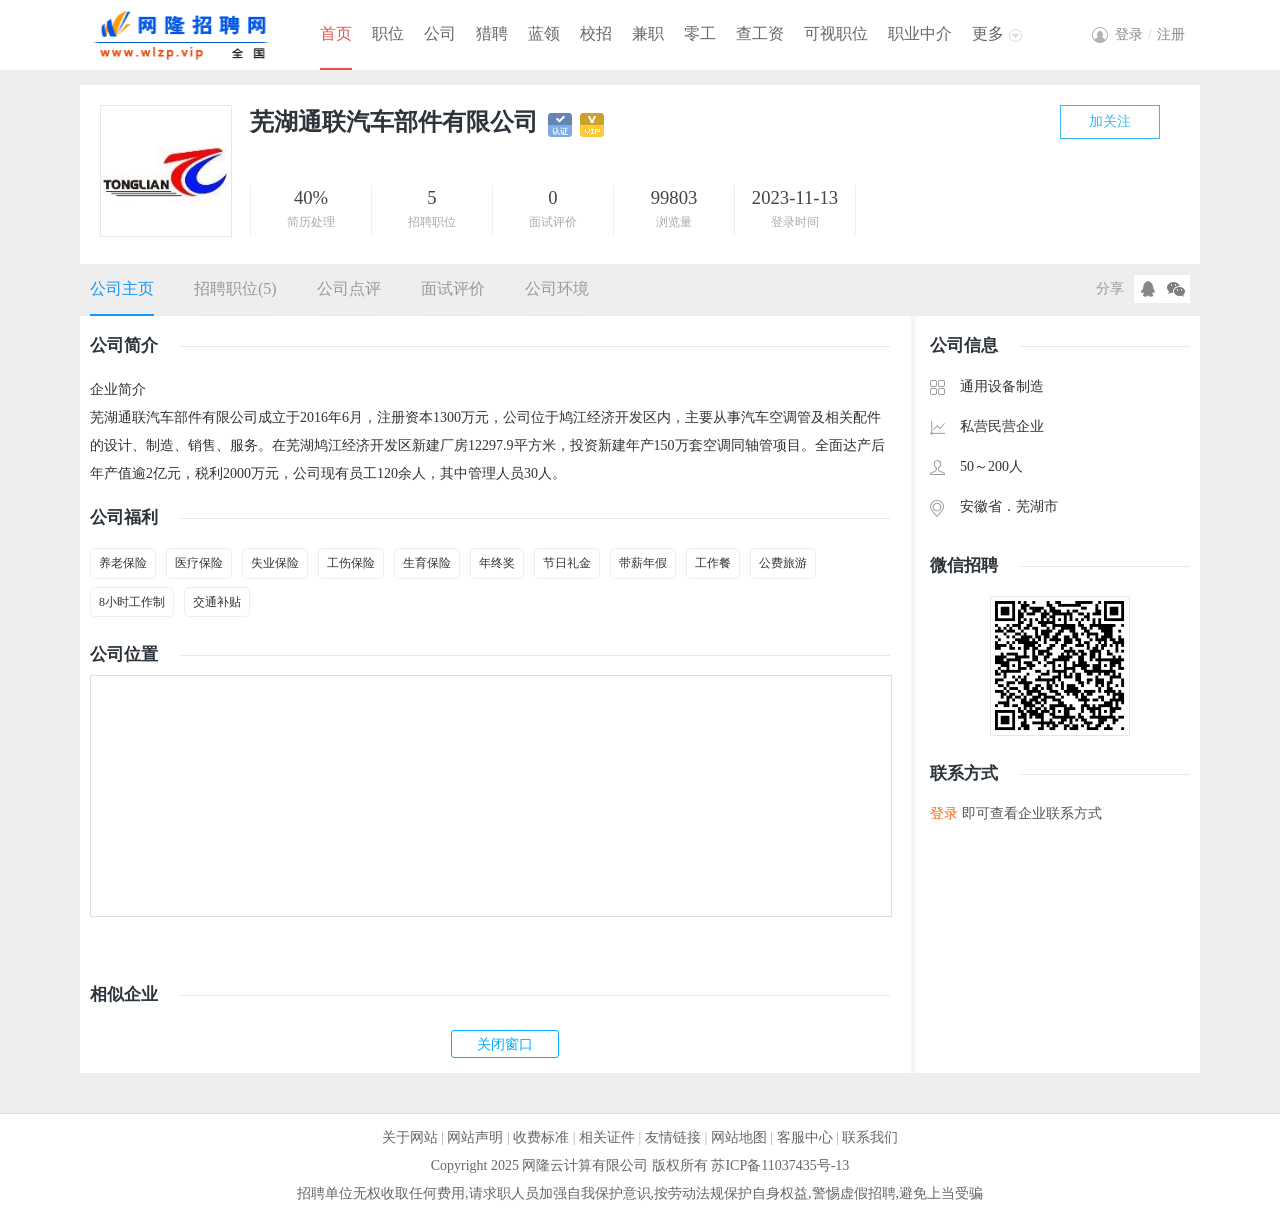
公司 (440, 33)
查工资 (760, 33)
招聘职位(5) (235, 288)
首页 (336, 33)
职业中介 (920, 33)
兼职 (648, 33)
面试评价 (453, 288)
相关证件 (607, 1137)
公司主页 (122, 288)
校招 (596, 33)
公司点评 (349, 288)
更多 (988, 33)
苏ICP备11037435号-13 (780, 1165)
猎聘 (492, 33)
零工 (700, 33)
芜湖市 (1037, 506)
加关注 (1110, 121)
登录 (944, 813)
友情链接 (673, 1137)
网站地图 (739, 1137)
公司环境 (557, 288)
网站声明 (475, 1137)
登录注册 (1150, 34)
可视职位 (836, 33)
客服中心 (805, 1137)
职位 (388, 33)
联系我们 (870, 1137)
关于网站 (410, 1137)
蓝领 (544, 33)
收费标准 (541, 1137)
